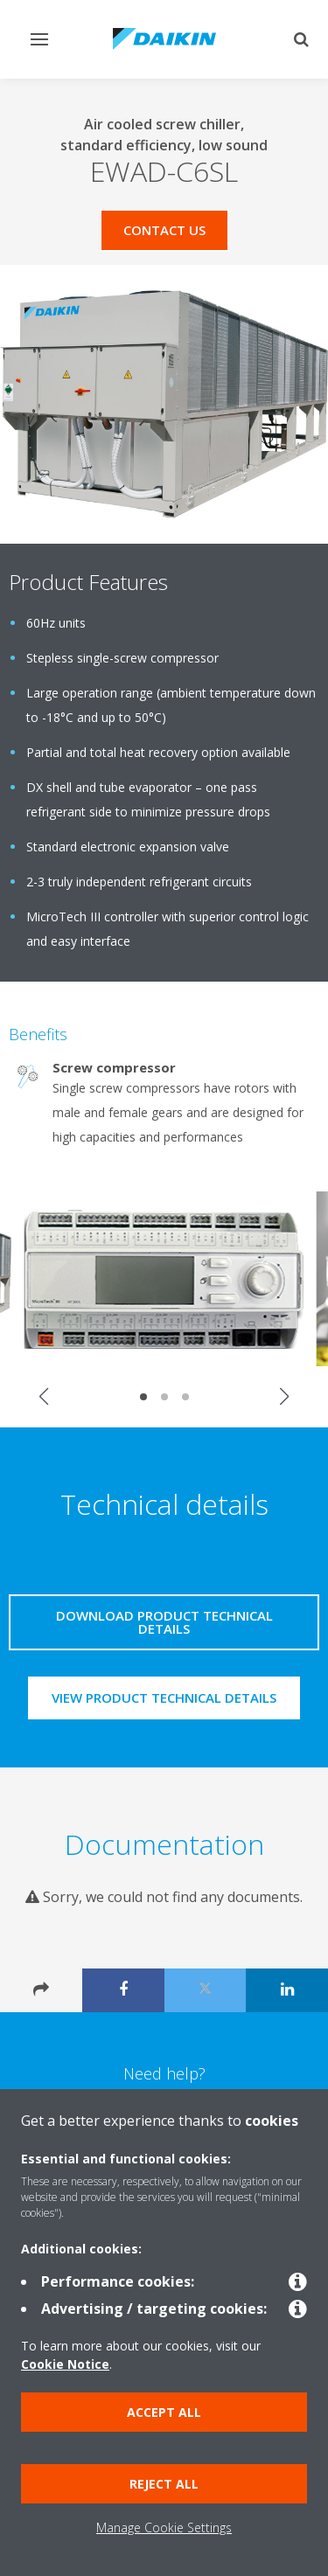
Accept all (164, 2412)
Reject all (164, 2483)
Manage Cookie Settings (164, 2527)
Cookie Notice (65, 2364)
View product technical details (164, 1697)
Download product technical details (164, 1622)
